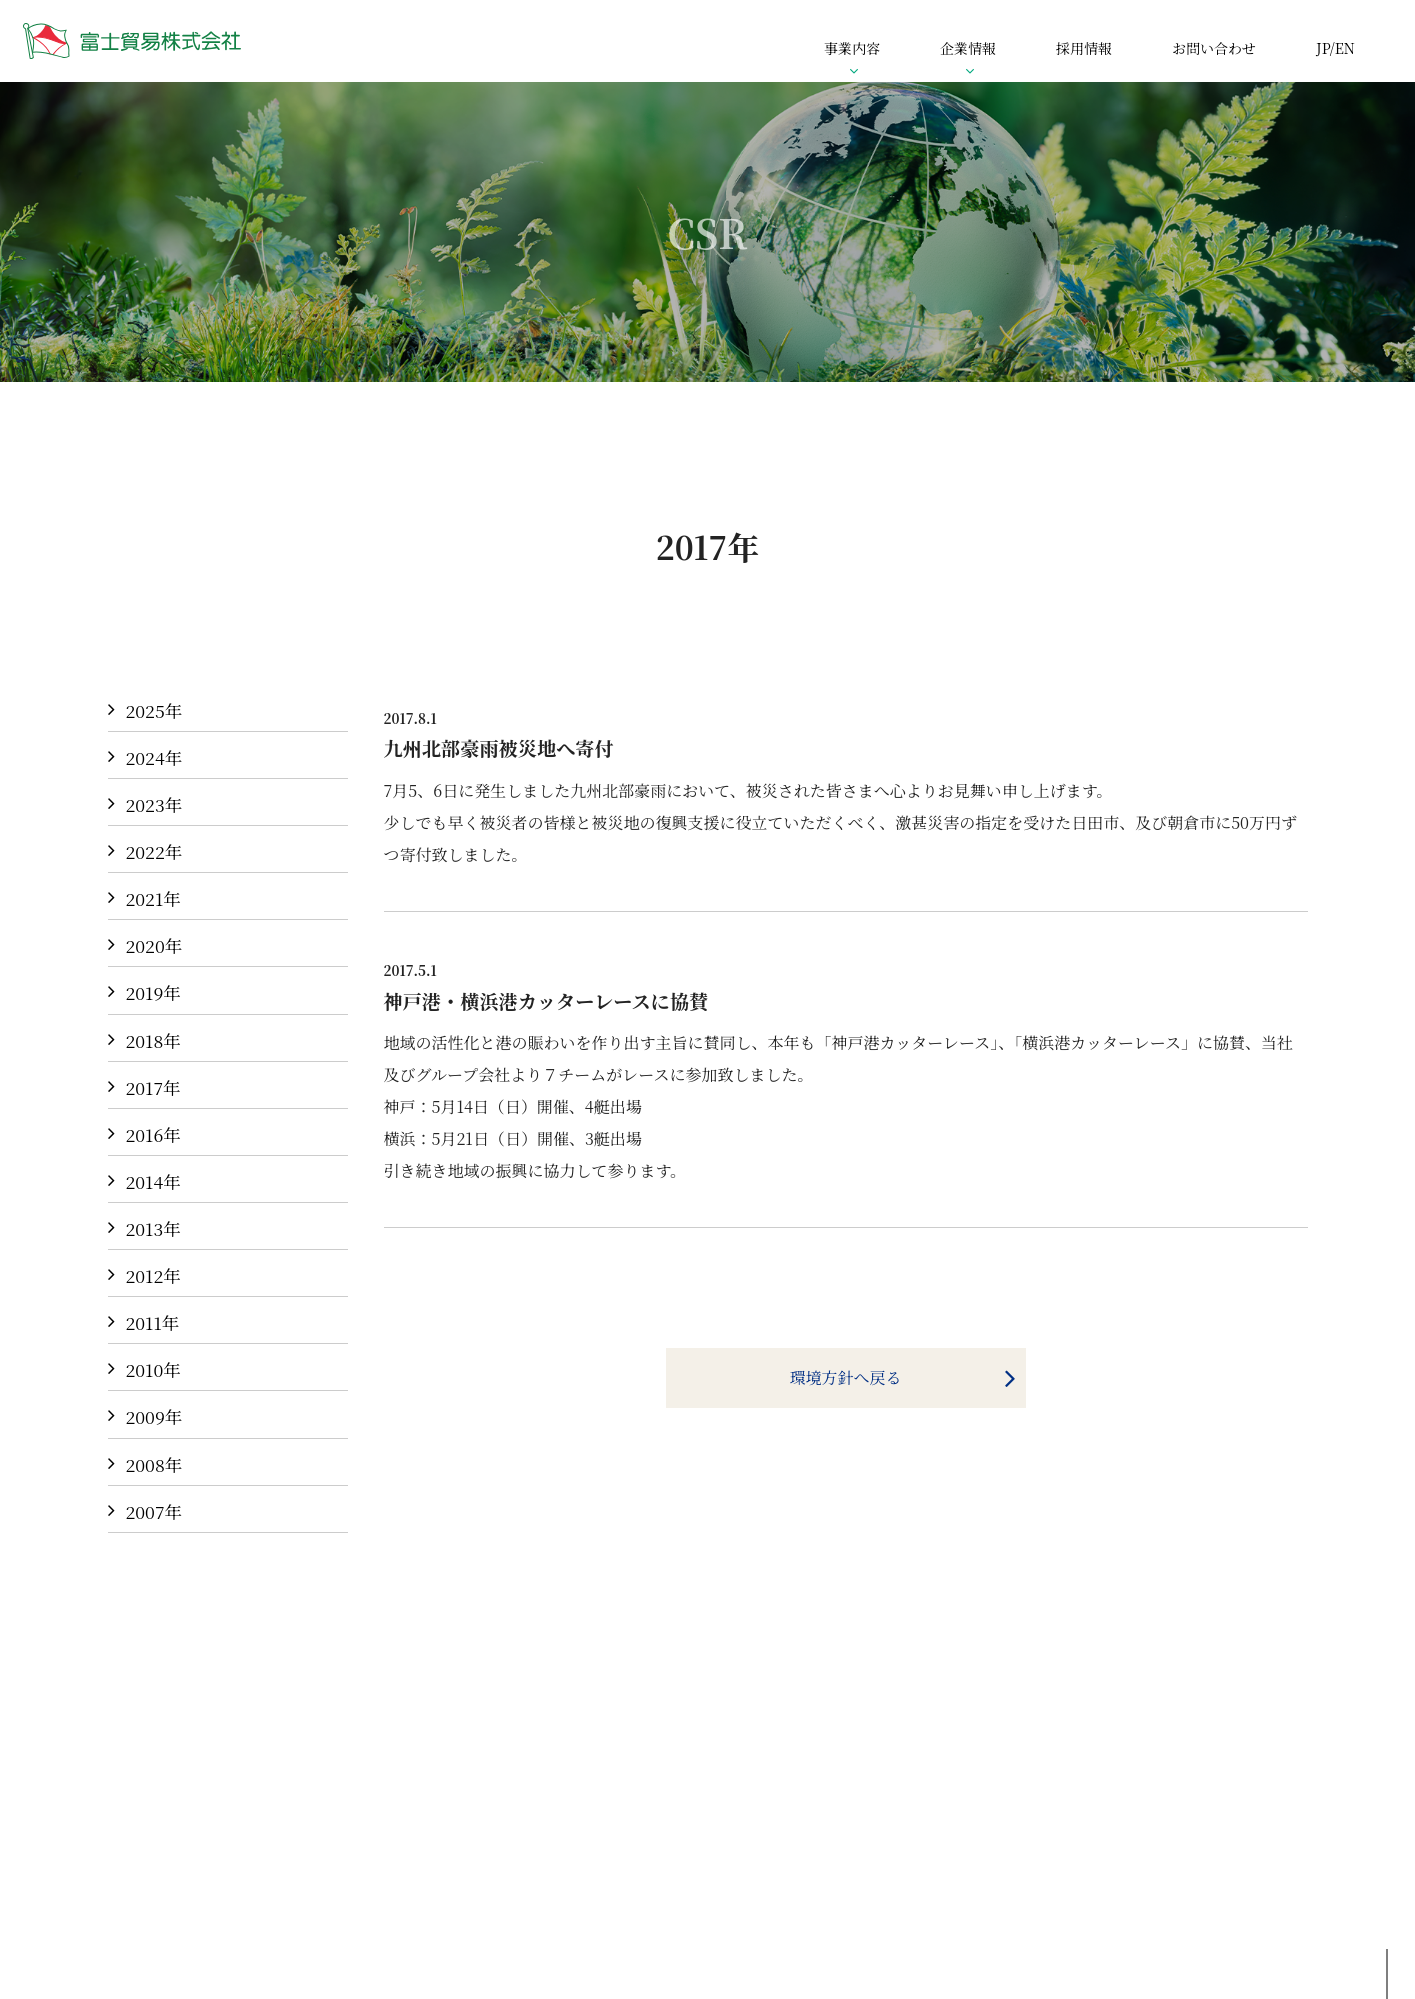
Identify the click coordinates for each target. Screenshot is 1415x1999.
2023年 (154, 804)
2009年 (154, 1416)
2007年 (154, 1511)
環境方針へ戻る (845, 1377)
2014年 (153, 1181)
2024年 (154, 757)
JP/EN (1335, 48)
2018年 (153, 1040)
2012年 (153, 1275)
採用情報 (1084, 48)
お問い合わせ (1214, 48)
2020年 (154, 945)
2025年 (154, 710)
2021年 (153, 898)
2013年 (153, 1228)
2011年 (153, 1322)
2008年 (154, 1464)
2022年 (154, 851)
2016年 (153, 1134)
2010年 (153, 1369)
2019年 (153, 992)
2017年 (153, 1087)
